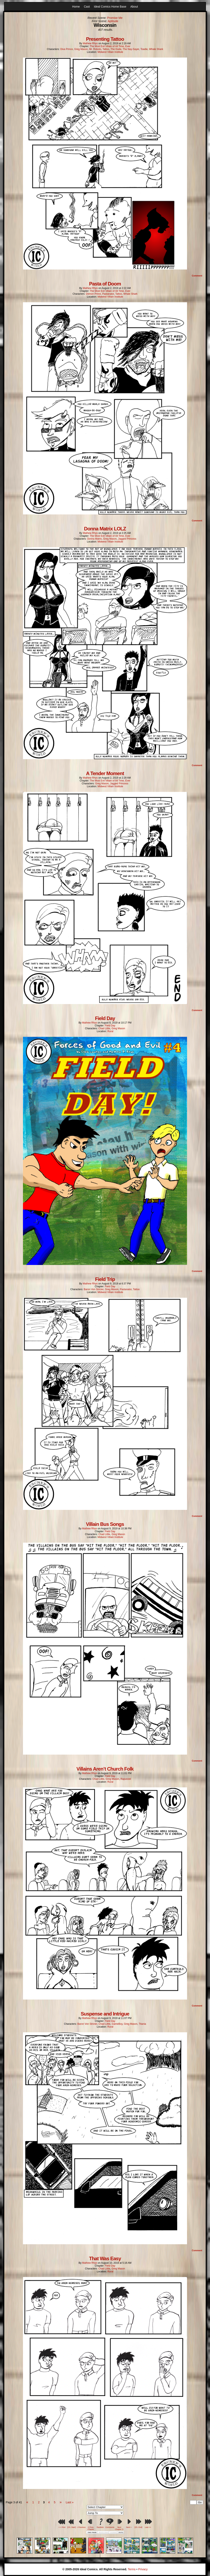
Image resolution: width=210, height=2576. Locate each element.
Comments (109, 2523)
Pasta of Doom (105, 283)
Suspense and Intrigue (105, 2014)
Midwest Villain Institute (110, 52)
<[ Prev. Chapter (91, 2528)
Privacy (143, 2569)
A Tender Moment (105, 773)
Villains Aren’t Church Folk (105, 1769)
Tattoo (106, 49)
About (134, 6)
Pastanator (108, 293)
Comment (197, 275)
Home (76, 6)
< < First (62, 2527)
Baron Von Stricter (94, 1289)
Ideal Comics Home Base (110, 6)
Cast (87, 6)
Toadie (144, 49)
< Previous (81, 2527)
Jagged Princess (127, 538)
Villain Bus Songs (105, 1524)
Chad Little (104, 1028)
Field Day (105, 1018)
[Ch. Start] (71, 2527)
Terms (132, 2569)
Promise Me (115, 17)
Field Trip (105, 1279)
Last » (69, 2502)
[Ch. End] (138, 2527)
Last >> (148, 2527)
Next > (128, 2527)
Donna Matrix (94, 538)
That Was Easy (105, 2258)
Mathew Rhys (90, 43)
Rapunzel (126, 1779)
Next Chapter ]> (119, 2528)
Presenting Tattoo (105, 39)
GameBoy (117, 2023)
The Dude (116, 49)
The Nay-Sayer (131, 49)
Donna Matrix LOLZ (105, 528)
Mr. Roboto (95, 49)
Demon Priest (93, 293)
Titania (142, 2023)
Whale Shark (156, 49)
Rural (110, 1031)
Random (100, 2527)
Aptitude (113, 21)
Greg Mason (81, 49)
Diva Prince (66, 49)
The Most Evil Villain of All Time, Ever (110, 46)
